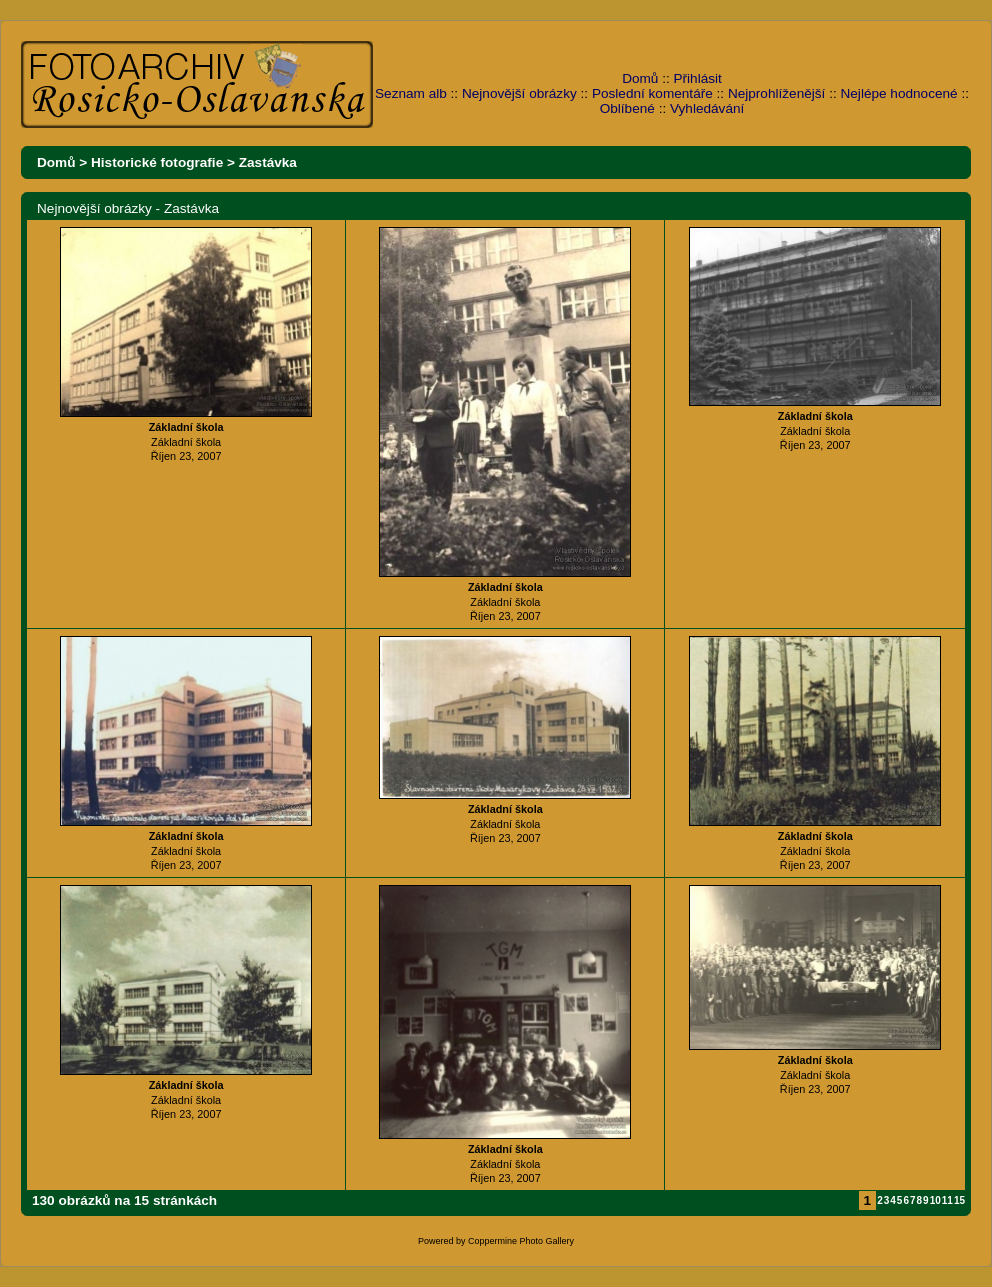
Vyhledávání (707, 108)
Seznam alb (411, 93)
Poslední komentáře (652, 93)
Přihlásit (698, 78)
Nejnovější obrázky (519, 93)
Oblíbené (627, 108)
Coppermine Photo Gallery (521, 1241)
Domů (640, 78)
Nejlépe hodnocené (898, 93)
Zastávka (268, 162)
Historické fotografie (157, 162)
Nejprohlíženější (776, 93)
